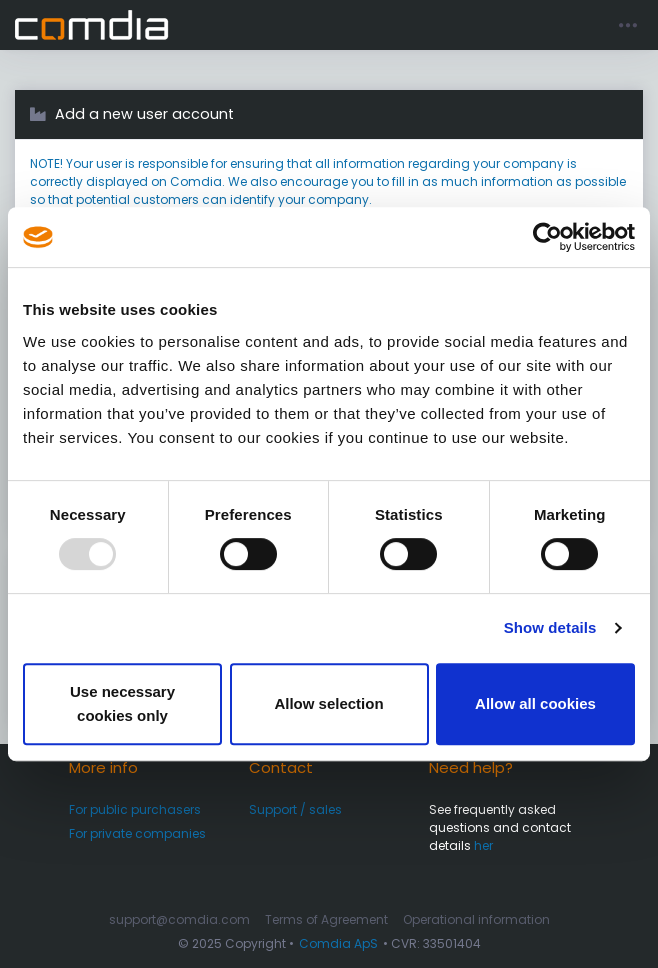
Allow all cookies (535, 703)
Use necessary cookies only (122, 703)
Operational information (476, 919)
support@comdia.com (179, 919)
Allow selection (328, 703)
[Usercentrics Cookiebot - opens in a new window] (547, 237)
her (483, 845)
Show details (550, 627)
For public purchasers (135, 809)
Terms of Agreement (326, 919)
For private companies (137, 833)
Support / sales (295, 809)
